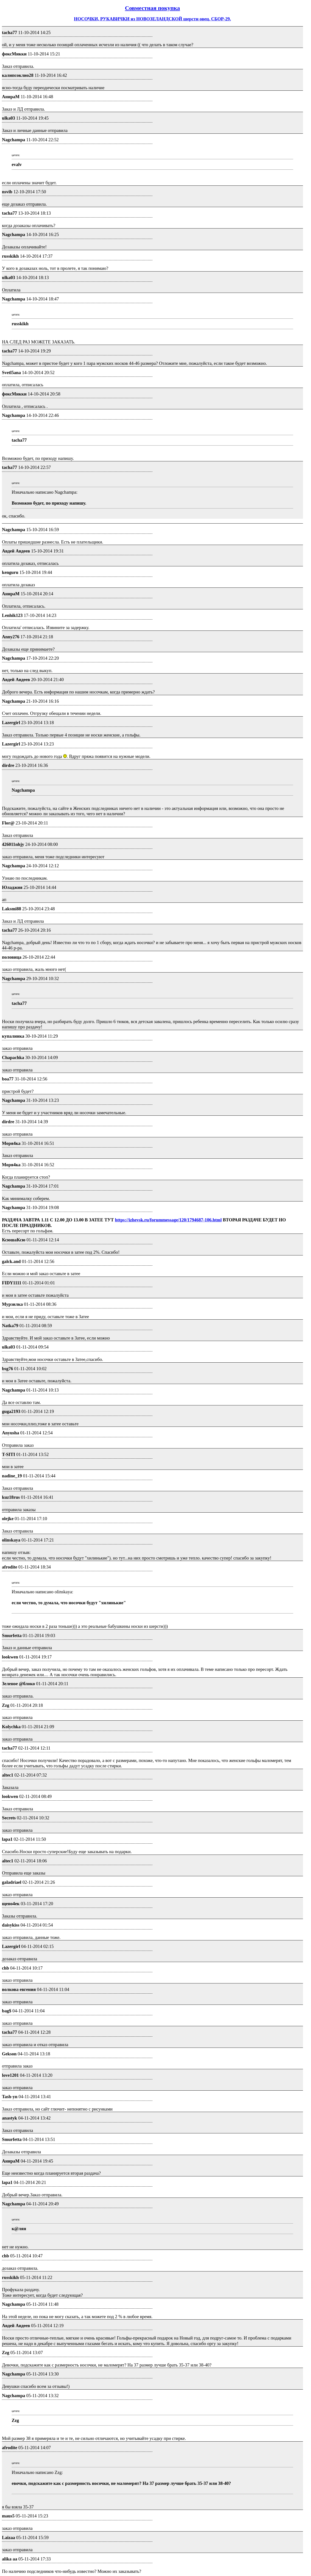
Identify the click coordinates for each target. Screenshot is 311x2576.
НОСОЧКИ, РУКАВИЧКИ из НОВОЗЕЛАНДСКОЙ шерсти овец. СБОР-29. (152, 18)
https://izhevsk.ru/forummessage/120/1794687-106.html (168, 1219)
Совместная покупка (152, 8)
